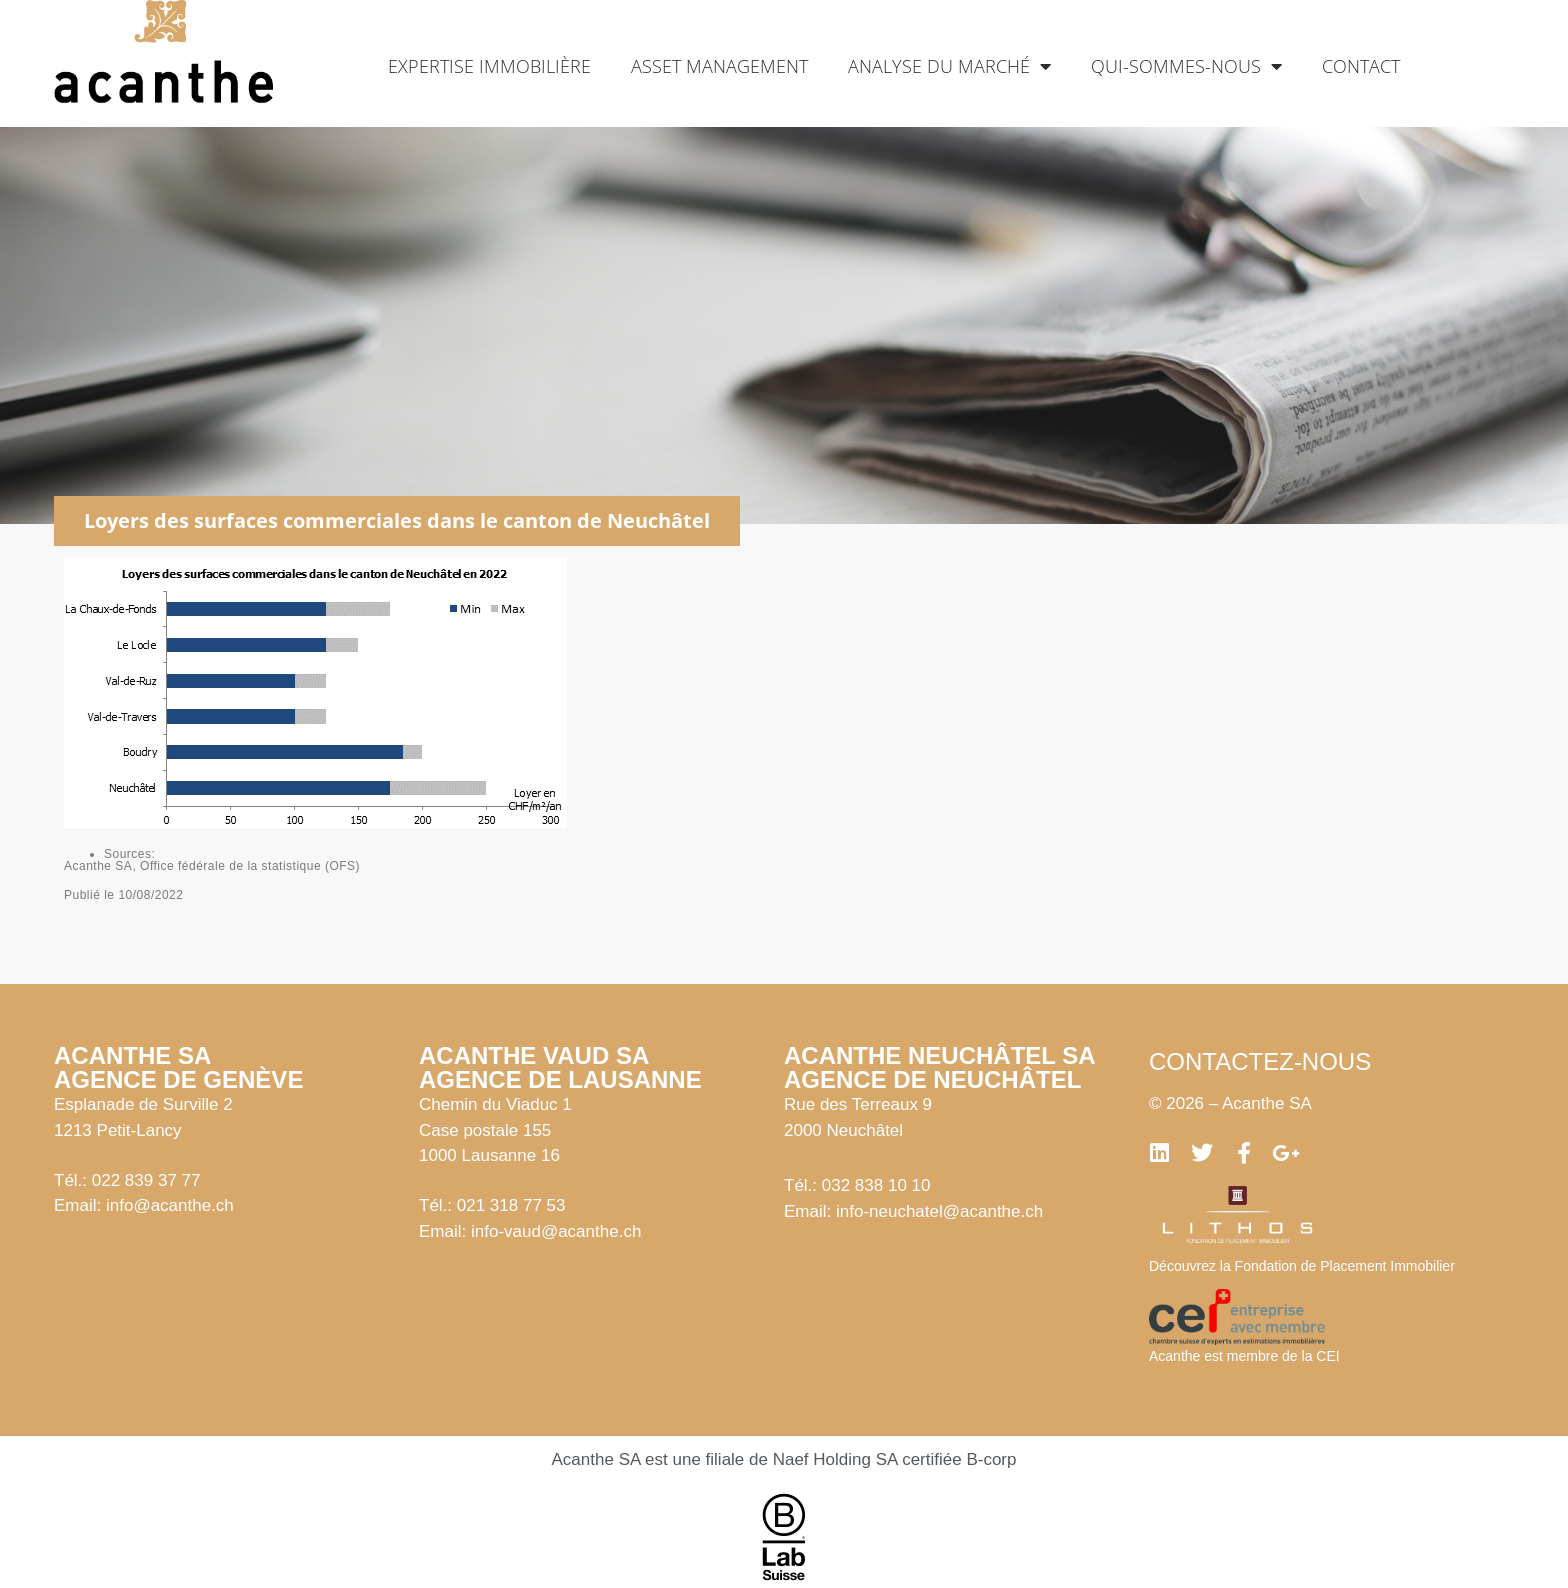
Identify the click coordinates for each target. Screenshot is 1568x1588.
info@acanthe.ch (170, 1205)
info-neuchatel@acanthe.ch (939, 1211)
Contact (1361, 66)
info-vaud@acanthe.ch (556, 1231)
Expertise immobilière (489, 66)
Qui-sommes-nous (1186, 66)
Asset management (719, 66)
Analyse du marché (949, 66)
